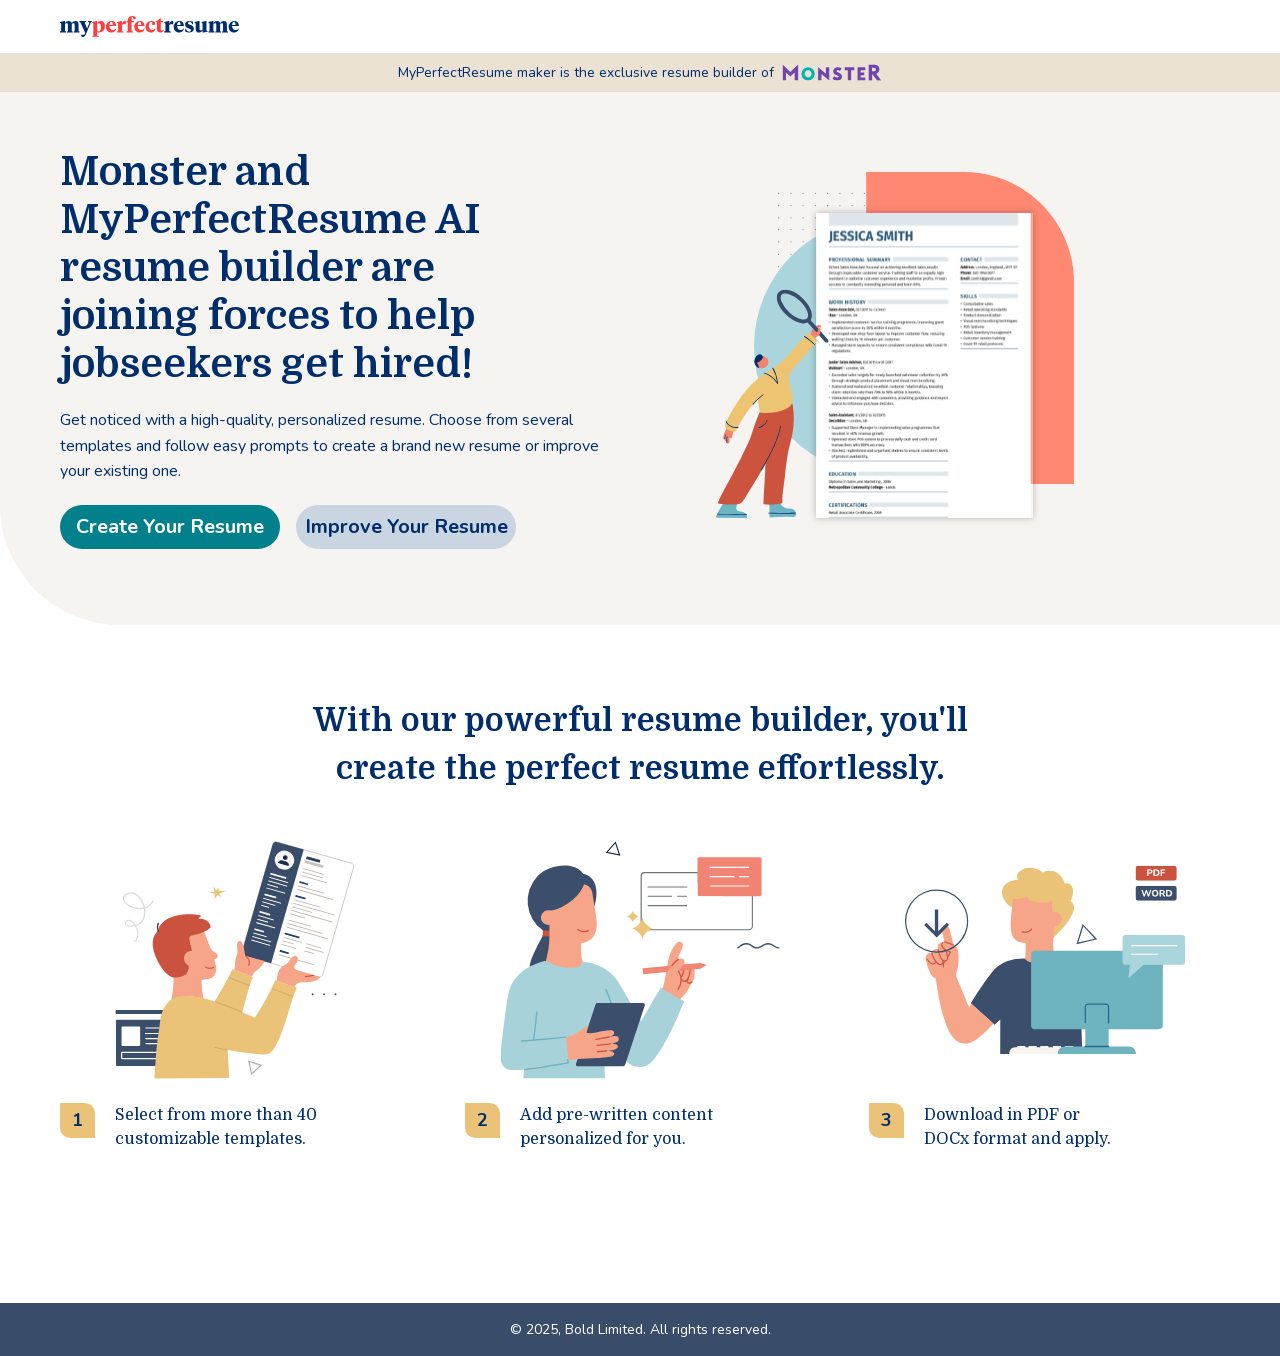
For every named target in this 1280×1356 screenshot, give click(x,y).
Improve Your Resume (406, 526)
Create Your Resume (170, 526)
